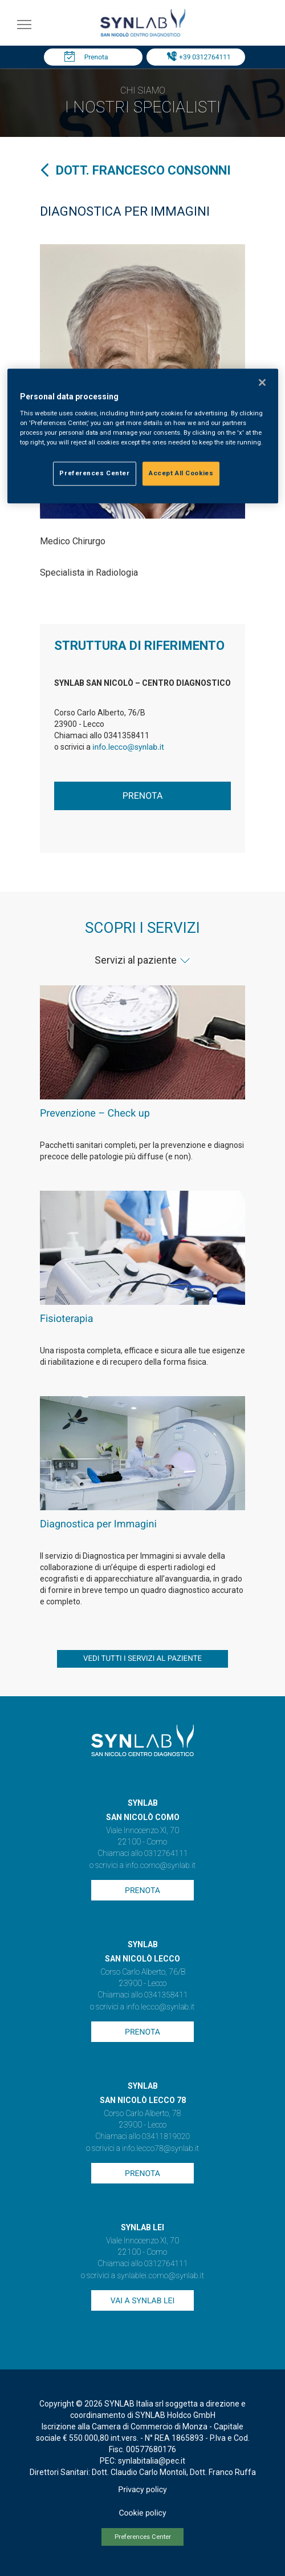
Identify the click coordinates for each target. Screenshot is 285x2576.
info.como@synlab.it (160, 1865)
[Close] (262, 382)
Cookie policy (142, 2513)
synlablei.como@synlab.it (160, 2275)
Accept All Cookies (181, 473)
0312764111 (166, 1853)
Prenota (96, 57)
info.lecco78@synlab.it (160, 2148)
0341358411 (166, 1995)
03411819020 (166, 2136)
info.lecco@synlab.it (128, 747)
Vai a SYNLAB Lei (142, 2301)
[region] (142, 436)
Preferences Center (143, 2537)
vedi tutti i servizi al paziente (142, 1659)
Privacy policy (142, 2489)
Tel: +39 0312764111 (198, 57)
